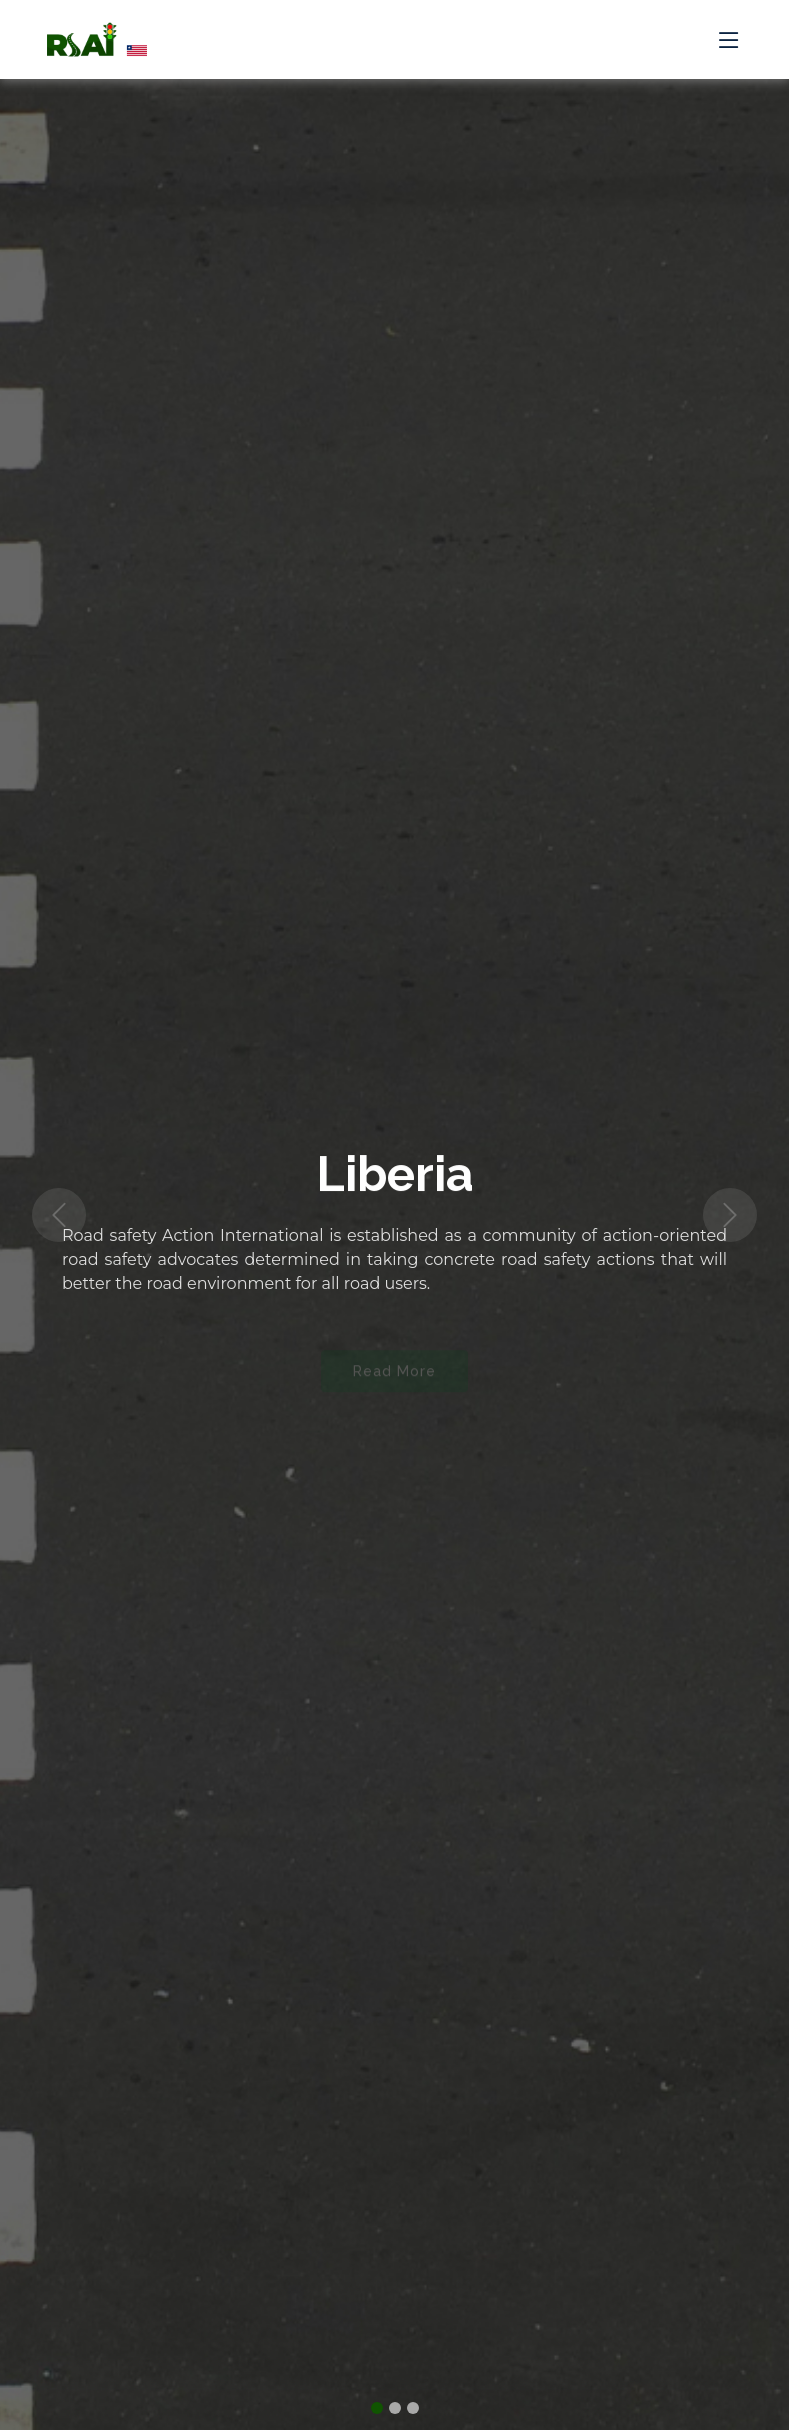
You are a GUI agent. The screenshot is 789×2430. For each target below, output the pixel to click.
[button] (59, 1215)
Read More (394, 1376)
